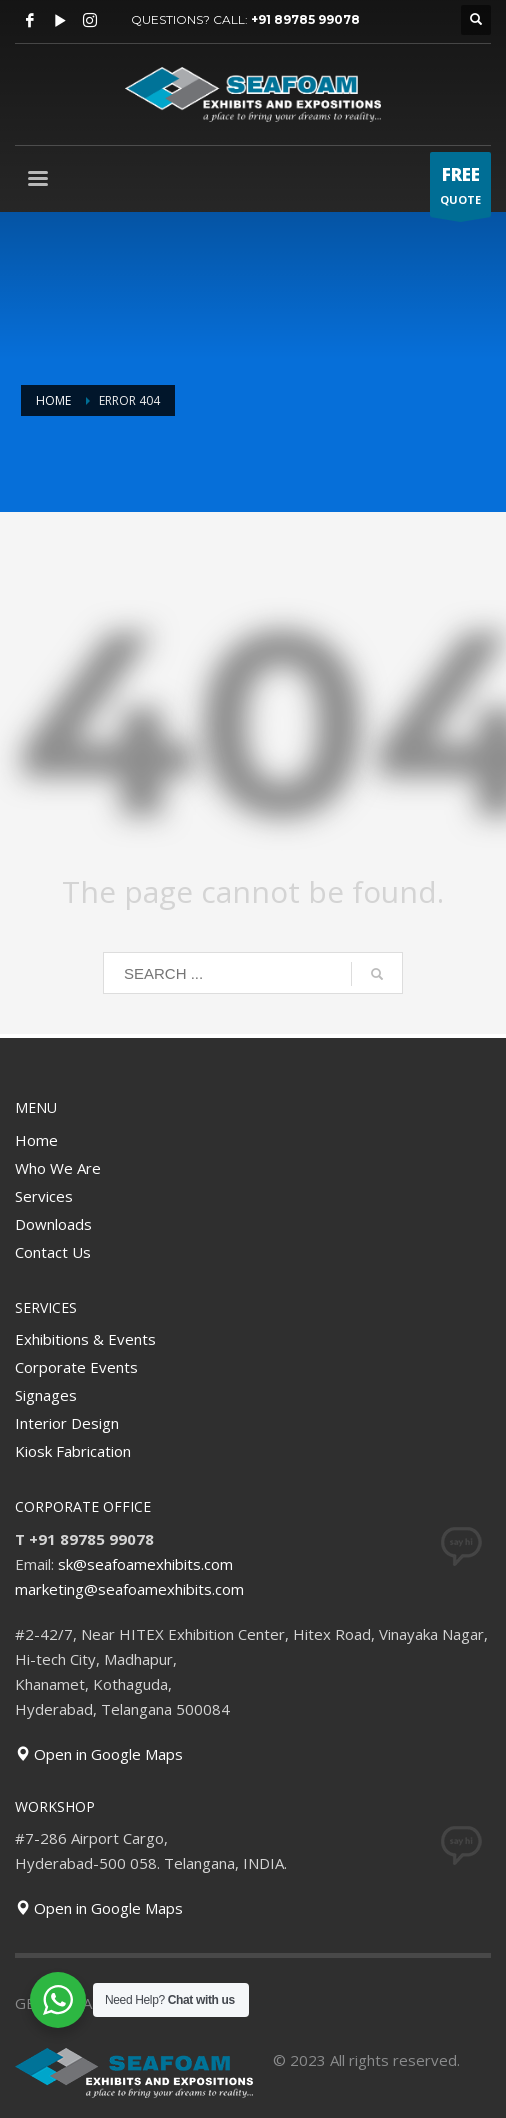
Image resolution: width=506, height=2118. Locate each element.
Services (44, 1196)
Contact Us (53, 1252)
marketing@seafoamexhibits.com (129, 1589)
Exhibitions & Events (85, 1339)
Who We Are (58, 1168)
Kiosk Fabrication (73, 1451)
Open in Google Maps (99, 1754)
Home (36, 1140)
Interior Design (67, 1423)
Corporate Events (76, 1367)
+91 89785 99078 (305, 19)
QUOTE (460, 189)
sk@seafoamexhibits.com (145, 1564)
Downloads (53, 1224)
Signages (46, 1395)
